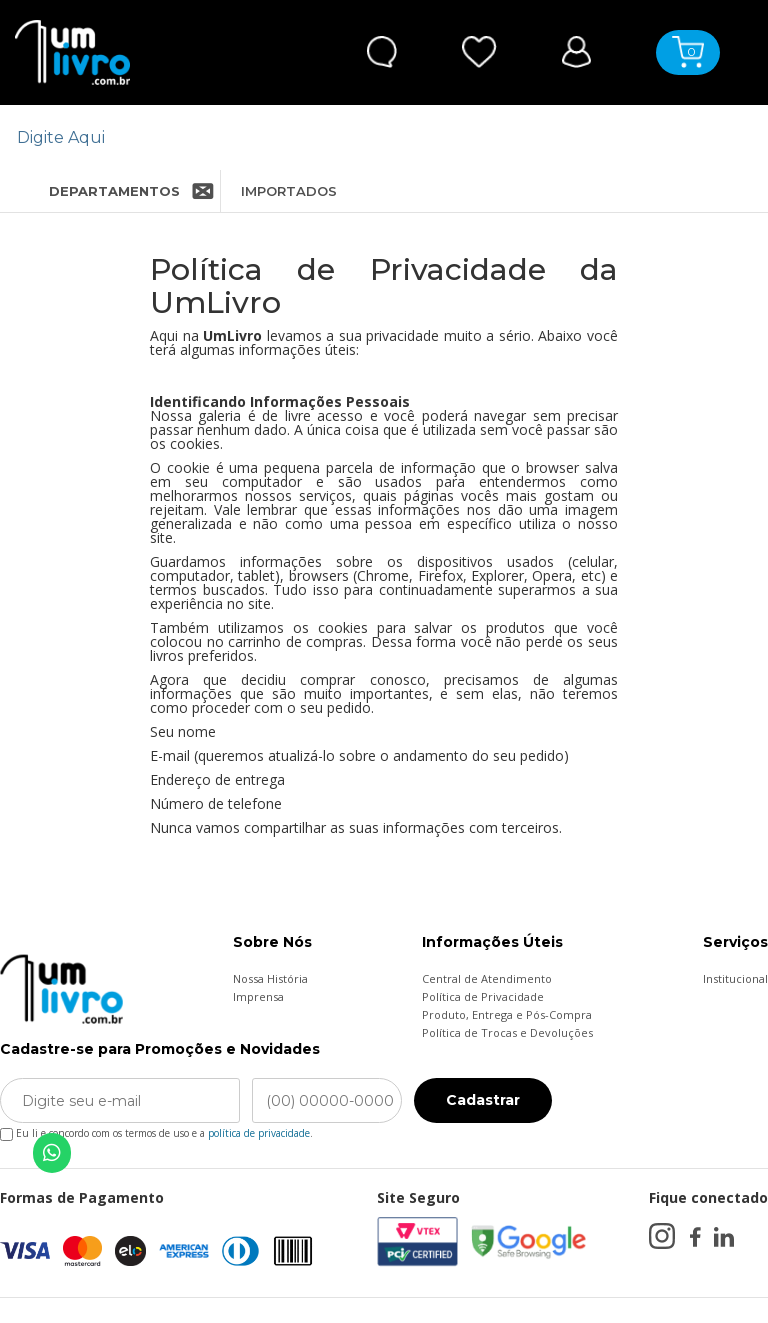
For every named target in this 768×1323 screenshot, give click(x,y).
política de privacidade (259, 1133)
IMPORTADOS (289, 191)
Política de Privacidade (483, 996)
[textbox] (371, 137)
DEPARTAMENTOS (97, 191)
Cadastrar (483, 1100)
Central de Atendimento (487, 978)
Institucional (735, 978)
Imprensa (258, 996)
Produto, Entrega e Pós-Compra (507, 1014)
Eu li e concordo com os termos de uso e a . (156, 1129)
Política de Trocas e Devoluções (507, 1032)
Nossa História (270, 978)
